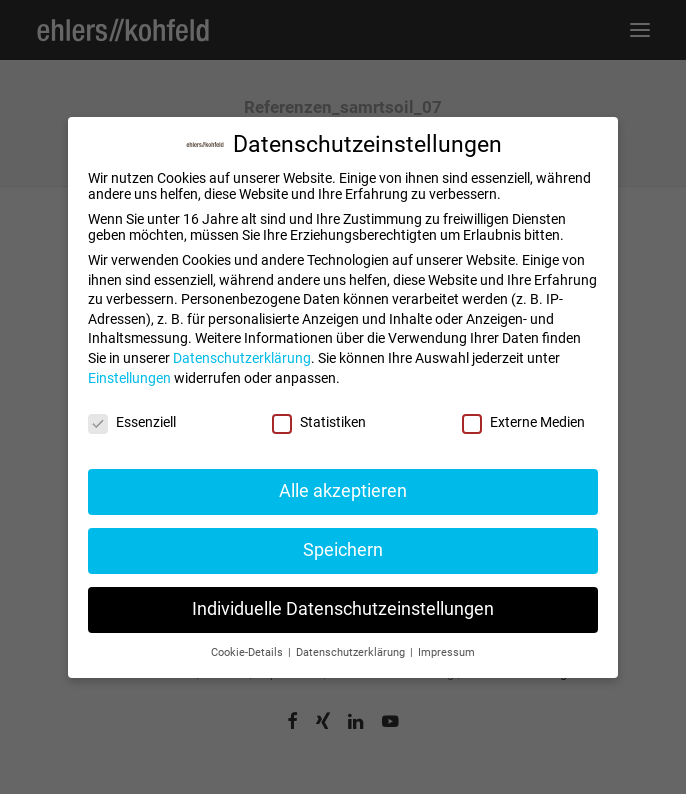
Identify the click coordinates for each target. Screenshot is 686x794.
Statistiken (319, 422)
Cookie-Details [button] (248, 652)
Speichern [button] (343, 550)
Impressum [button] (446, 652)
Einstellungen (129, 378)
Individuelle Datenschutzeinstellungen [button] (343, 609)
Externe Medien (523, 422)
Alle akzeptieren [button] (343, 491)
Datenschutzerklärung (242, 358)
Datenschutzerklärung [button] (352, 652)
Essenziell (132, 422)
